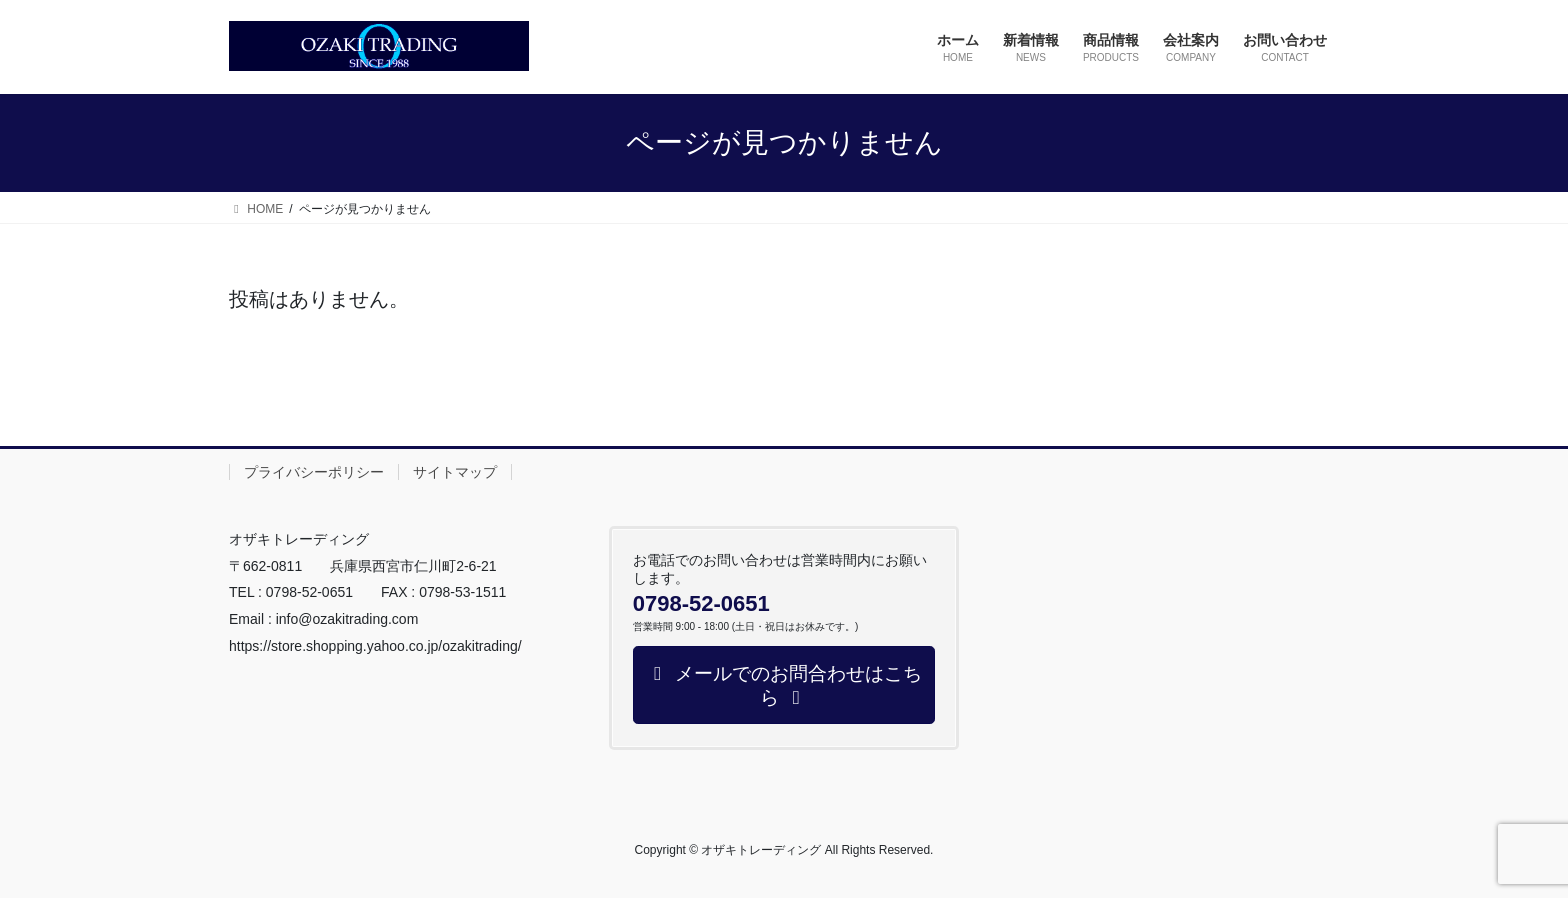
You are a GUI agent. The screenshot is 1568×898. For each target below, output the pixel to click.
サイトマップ (455, 472)
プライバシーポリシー (314, 472)
